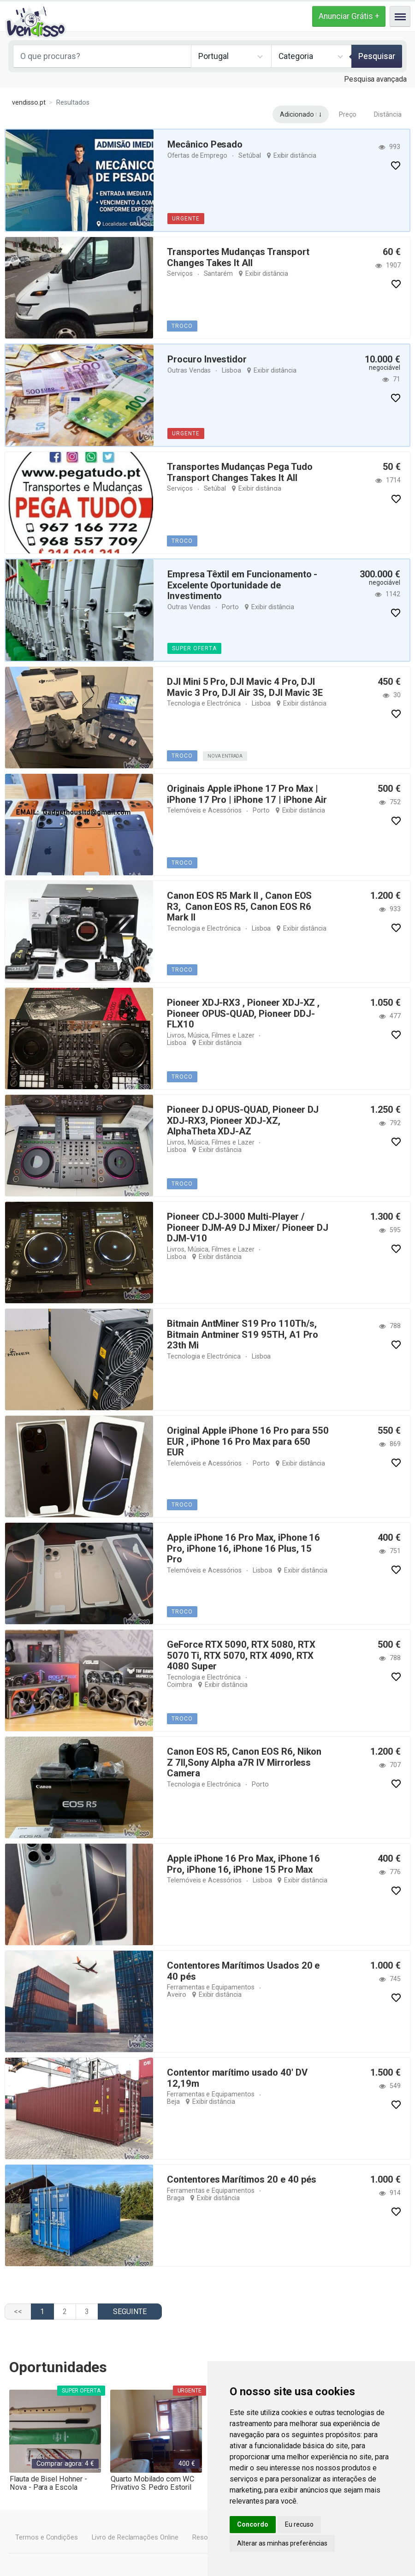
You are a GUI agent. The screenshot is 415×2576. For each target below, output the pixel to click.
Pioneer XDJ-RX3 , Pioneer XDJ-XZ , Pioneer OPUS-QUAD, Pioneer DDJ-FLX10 (243, 1013)
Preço (348, 114)
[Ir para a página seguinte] (130, 2311)
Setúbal (248, 155)
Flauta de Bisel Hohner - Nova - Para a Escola (47, 2483)
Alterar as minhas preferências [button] (282, 2543)
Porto (229, 606)
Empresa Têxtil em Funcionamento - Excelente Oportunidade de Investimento (242, 585)
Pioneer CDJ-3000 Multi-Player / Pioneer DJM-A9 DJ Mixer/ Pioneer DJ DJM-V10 (247, 1227)
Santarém (217, 273)
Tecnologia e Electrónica (202, 702)
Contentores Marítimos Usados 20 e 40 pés (243, 1971)
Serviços (179, 273)
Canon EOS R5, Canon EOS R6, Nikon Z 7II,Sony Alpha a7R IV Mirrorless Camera (248, 1762)
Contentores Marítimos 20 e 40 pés (240, 2179)
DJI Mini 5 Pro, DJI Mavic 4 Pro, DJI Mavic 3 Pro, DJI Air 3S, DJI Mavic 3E (244, 687)
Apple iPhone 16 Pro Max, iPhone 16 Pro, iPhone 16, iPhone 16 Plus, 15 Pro (246, 1543)
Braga (175, 2197)
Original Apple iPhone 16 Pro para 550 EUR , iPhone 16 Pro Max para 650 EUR (247, 1436)
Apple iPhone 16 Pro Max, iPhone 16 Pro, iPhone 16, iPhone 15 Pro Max (242, 1864)
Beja (173, 2101)
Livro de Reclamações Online (134, 2537)
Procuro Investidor (207, 359)
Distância (388, 114)
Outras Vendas (188, 370)
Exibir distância (294, 155)
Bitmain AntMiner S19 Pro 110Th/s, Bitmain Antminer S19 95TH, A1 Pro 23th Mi (241, 1334)
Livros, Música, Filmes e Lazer (209, 1034)
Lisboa (230, 370)
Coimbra (260, 1676)
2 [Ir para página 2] (65, 2311)
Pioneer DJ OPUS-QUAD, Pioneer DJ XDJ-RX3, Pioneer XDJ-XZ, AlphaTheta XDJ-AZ (243, 1120)
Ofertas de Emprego (196, 155)
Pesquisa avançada (375, 79)
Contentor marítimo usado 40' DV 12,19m (237, 2078)
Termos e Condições (46, 2537)
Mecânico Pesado (205, 144)
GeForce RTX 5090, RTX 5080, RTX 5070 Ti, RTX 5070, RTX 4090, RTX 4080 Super (239, 1655)
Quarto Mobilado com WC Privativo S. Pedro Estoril (151, 2483)
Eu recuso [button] (299, 2524)
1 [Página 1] (42, 2311)
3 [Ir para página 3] (87, 2311)
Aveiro (176, 1994)
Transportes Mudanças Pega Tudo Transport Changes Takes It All (239, 472)
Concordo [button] (252, 2524)
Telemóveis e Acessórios (203, 809)
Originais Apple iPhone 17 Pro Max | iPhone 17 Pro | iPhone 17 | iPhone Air (246, 794)
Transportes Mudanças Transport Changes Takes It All (237, 257)
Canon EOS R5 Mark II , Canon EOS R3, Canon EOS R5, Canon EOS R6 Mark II (239, 906)
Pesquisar (376, 56)
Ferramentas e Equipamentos (210, 1986)
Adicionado (297, 114)
